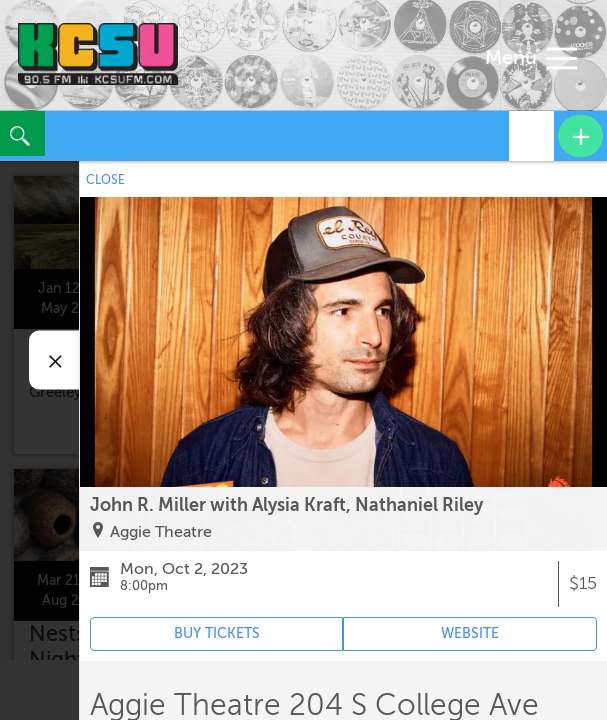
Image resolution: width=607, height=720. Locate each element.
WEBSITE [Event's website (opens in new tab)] (470, 633)
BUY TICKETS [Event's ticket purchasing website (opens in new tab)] (217, 633)
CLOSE (105, 180)
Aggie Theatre (161, 532)
